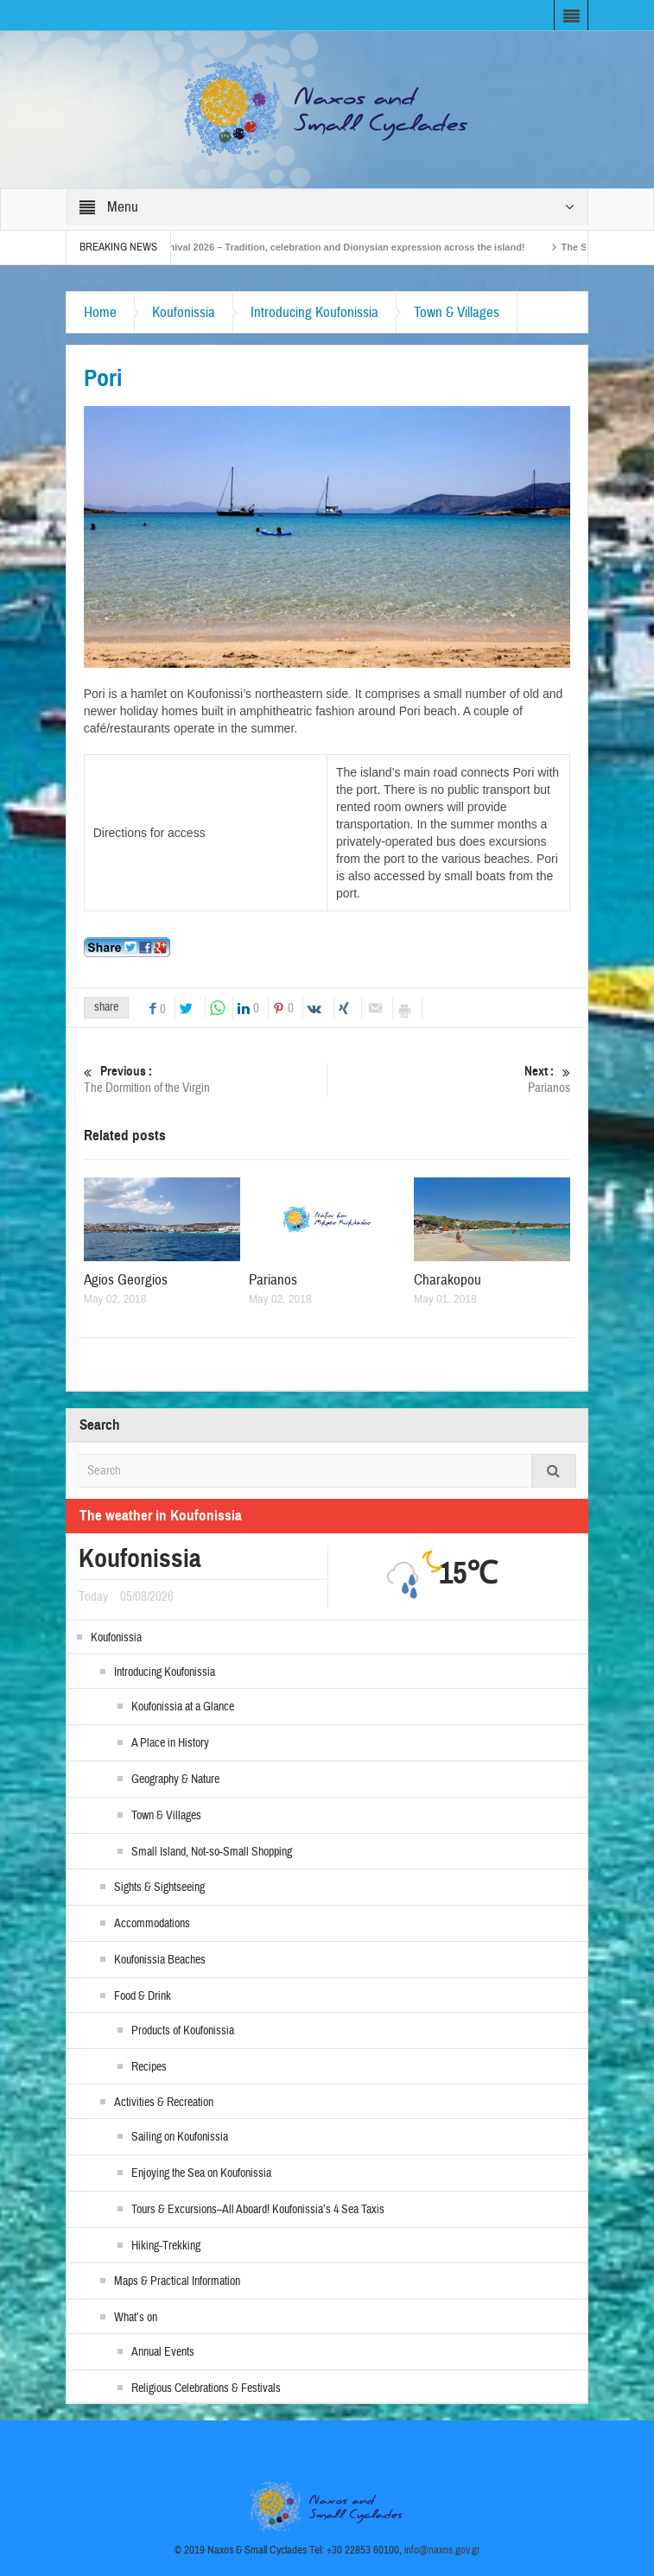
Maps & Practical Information (177, 2281)
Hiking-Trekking (165, 2246)
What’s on (135, 2317)
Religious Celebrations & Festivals (206, 2388)
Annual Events (162, 2352)
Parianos (448, 1079)
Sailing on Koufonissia (179, 2137)
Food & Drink (142, 1996)
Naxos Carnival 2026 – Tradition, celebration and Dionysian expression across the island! (335, 247)
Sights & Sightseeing (159, 1887)
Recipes (149, 2067)
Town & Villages (456, 312)
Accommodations (152, 1924)
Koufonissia (183, 312)
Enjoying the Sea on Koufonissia (201, 2173)
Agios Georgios (126, 1280)
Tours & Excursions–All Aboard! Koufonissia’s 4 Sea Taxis (257, 2210)
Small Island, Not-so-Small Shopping (211, 1852)
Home (100, 312)
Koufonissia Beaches (160, 1960)
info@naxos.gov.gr (442, 2550)
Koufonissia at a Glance (182, 1707)
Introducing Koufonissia (314, 312)
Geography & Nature (175, 1779)
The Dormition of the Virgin (205, 1079)
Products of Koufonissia (182, 2031)
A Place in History (170, 1743)
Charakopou (447, 1280)
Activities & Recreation (163, 2102)
